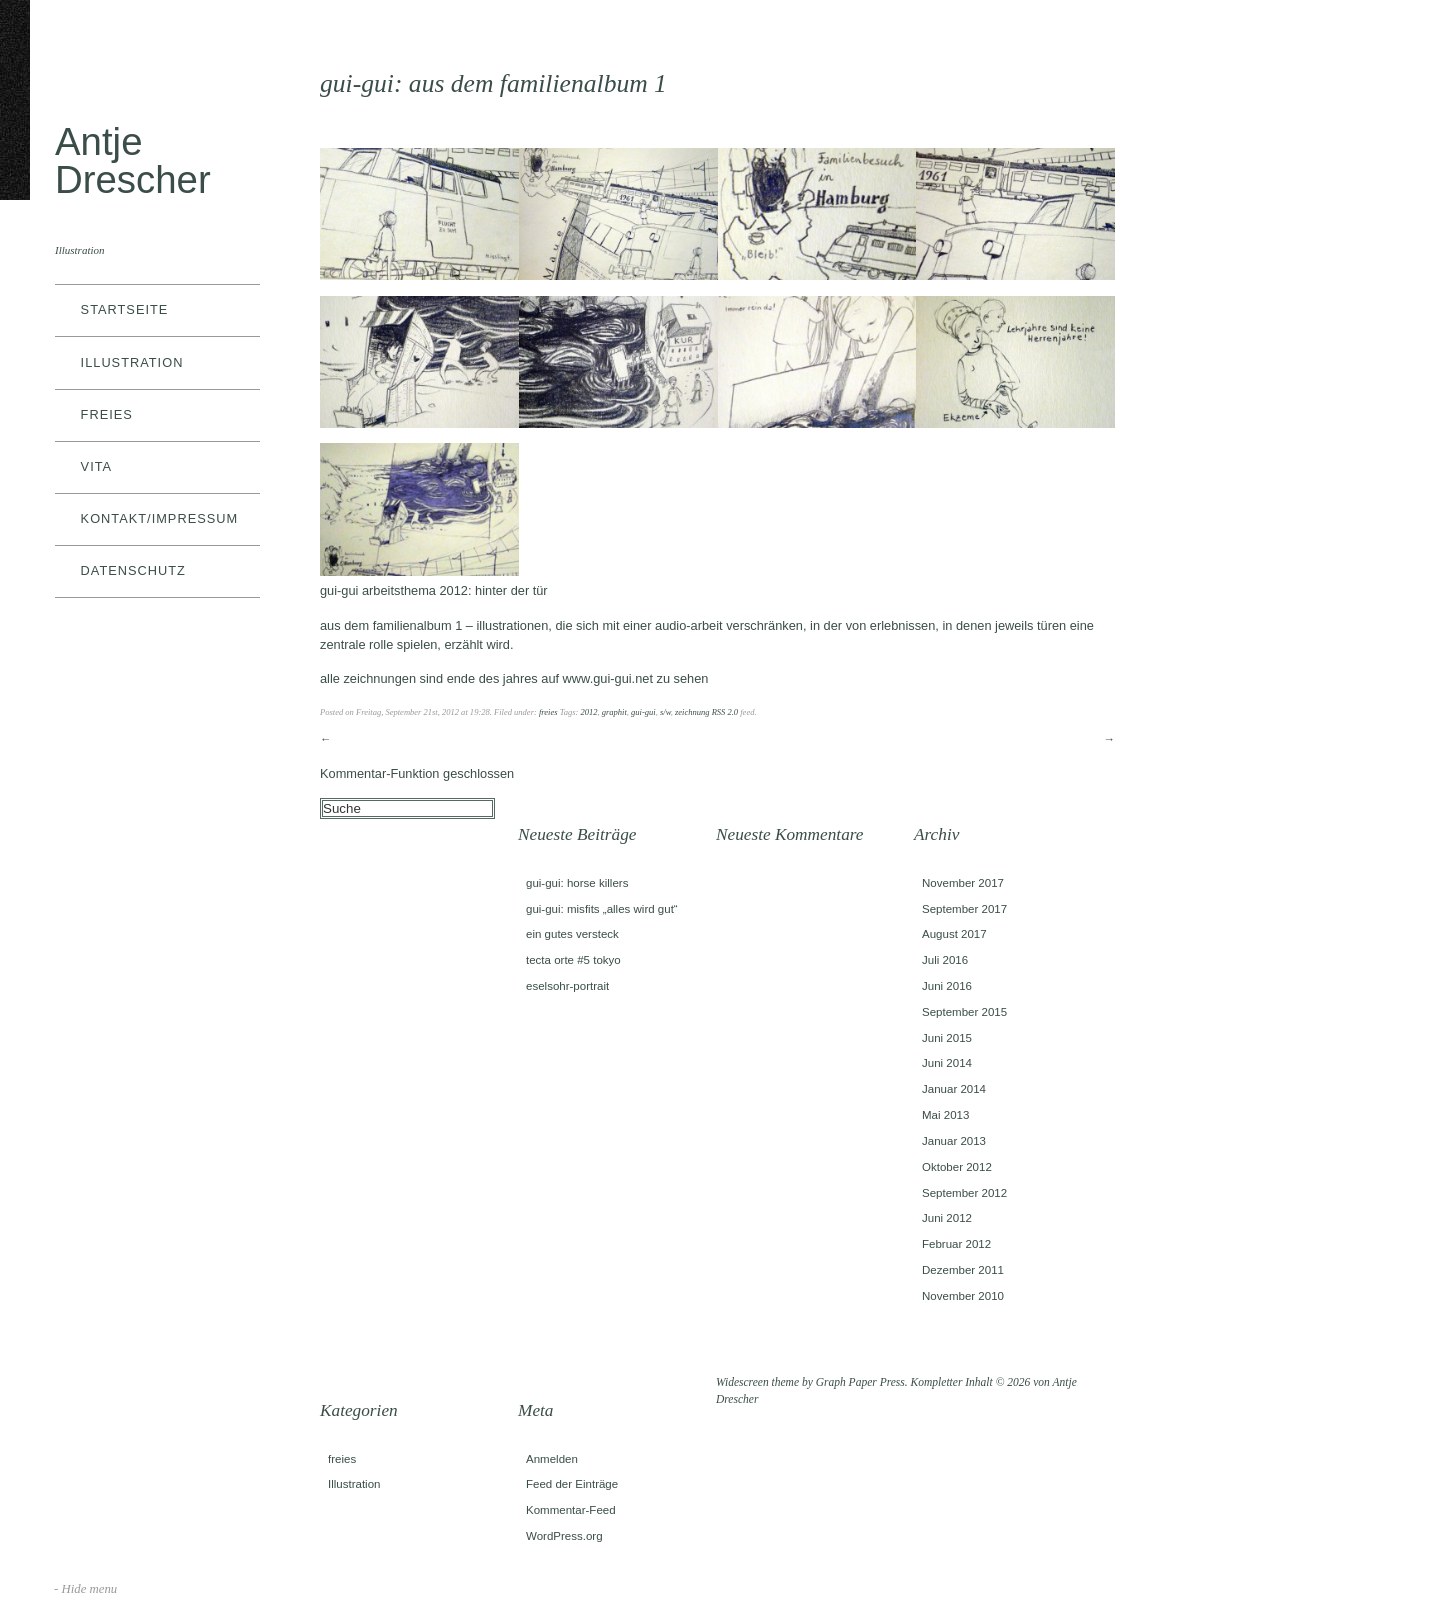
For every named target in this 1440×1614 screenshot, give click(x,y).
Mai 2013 (945, 1115)
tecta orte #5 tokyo (573, 960)
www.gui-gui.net (608, 678)
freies (107, 414)
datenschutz (133, 570)
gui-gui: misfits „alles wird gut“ (602, 909)
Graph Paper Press (860, 1382)
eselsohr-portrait (567, 986)
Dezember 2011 (963, 1270)
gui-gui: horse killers (577, 883)
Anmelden (552, 1459)
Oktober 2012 (957, 1167)
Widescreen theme (757, 1382)
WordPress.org (564, 1536)
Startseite (125, 309)
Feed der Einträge (572, 1484)
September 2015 (964, 1012)
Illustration (132, 362)
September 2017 (964, 909)
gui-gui (643, 712)
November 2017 (963, 883)
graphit (614, 712)
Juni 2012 (947, 1218)
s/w (665, 712)
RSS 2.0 (725, 712)
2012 (588, 712)
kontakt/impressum (160, 518)
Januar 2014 (954, 1089)
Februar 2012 (956, 1244)
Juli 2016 (945, 960)
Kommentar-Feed (571, 1510)
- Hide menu (85, 1589)
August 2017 (954, 934)
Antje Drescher (133, 160)
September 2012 (964, 1193)
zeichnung (692, 712)
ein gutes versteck (572, 934)
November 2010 (963, 1296)
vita (97, 466)
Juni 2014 (947, 1063)
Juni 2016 (947, 986)
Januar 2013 (954, 1141)
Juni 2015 (947, 1038)
